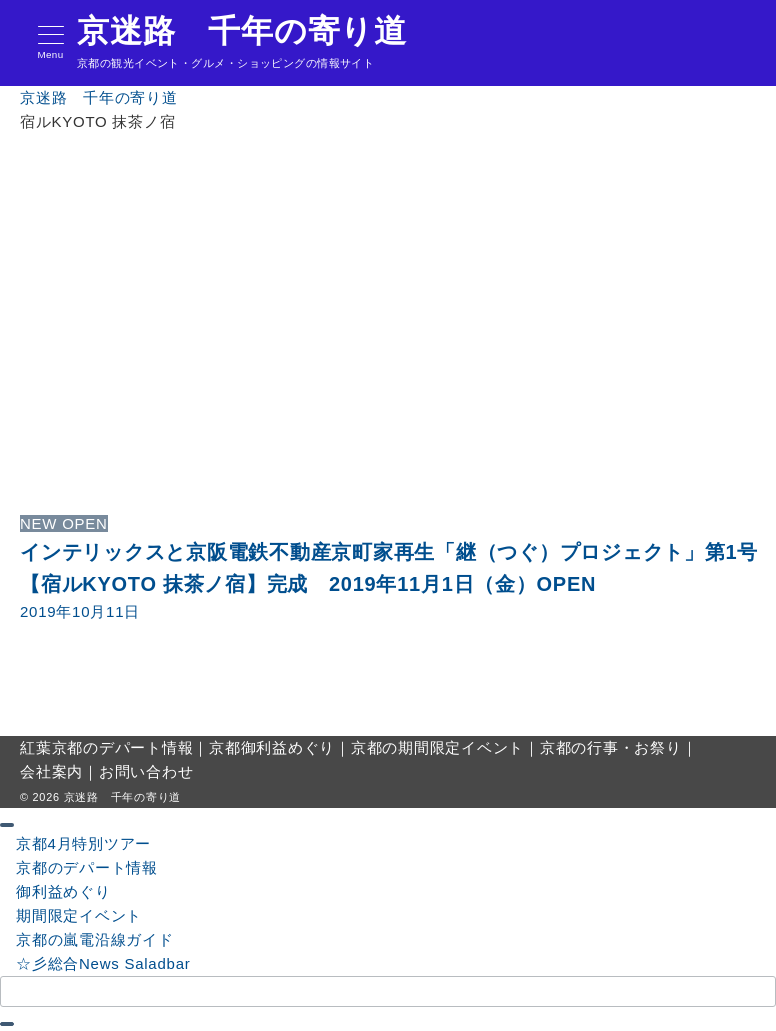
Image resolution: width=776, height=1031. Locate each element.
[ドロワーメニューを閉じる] (7, 825)
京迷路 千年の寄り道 (242, 31)
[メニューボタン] (50, 43)
